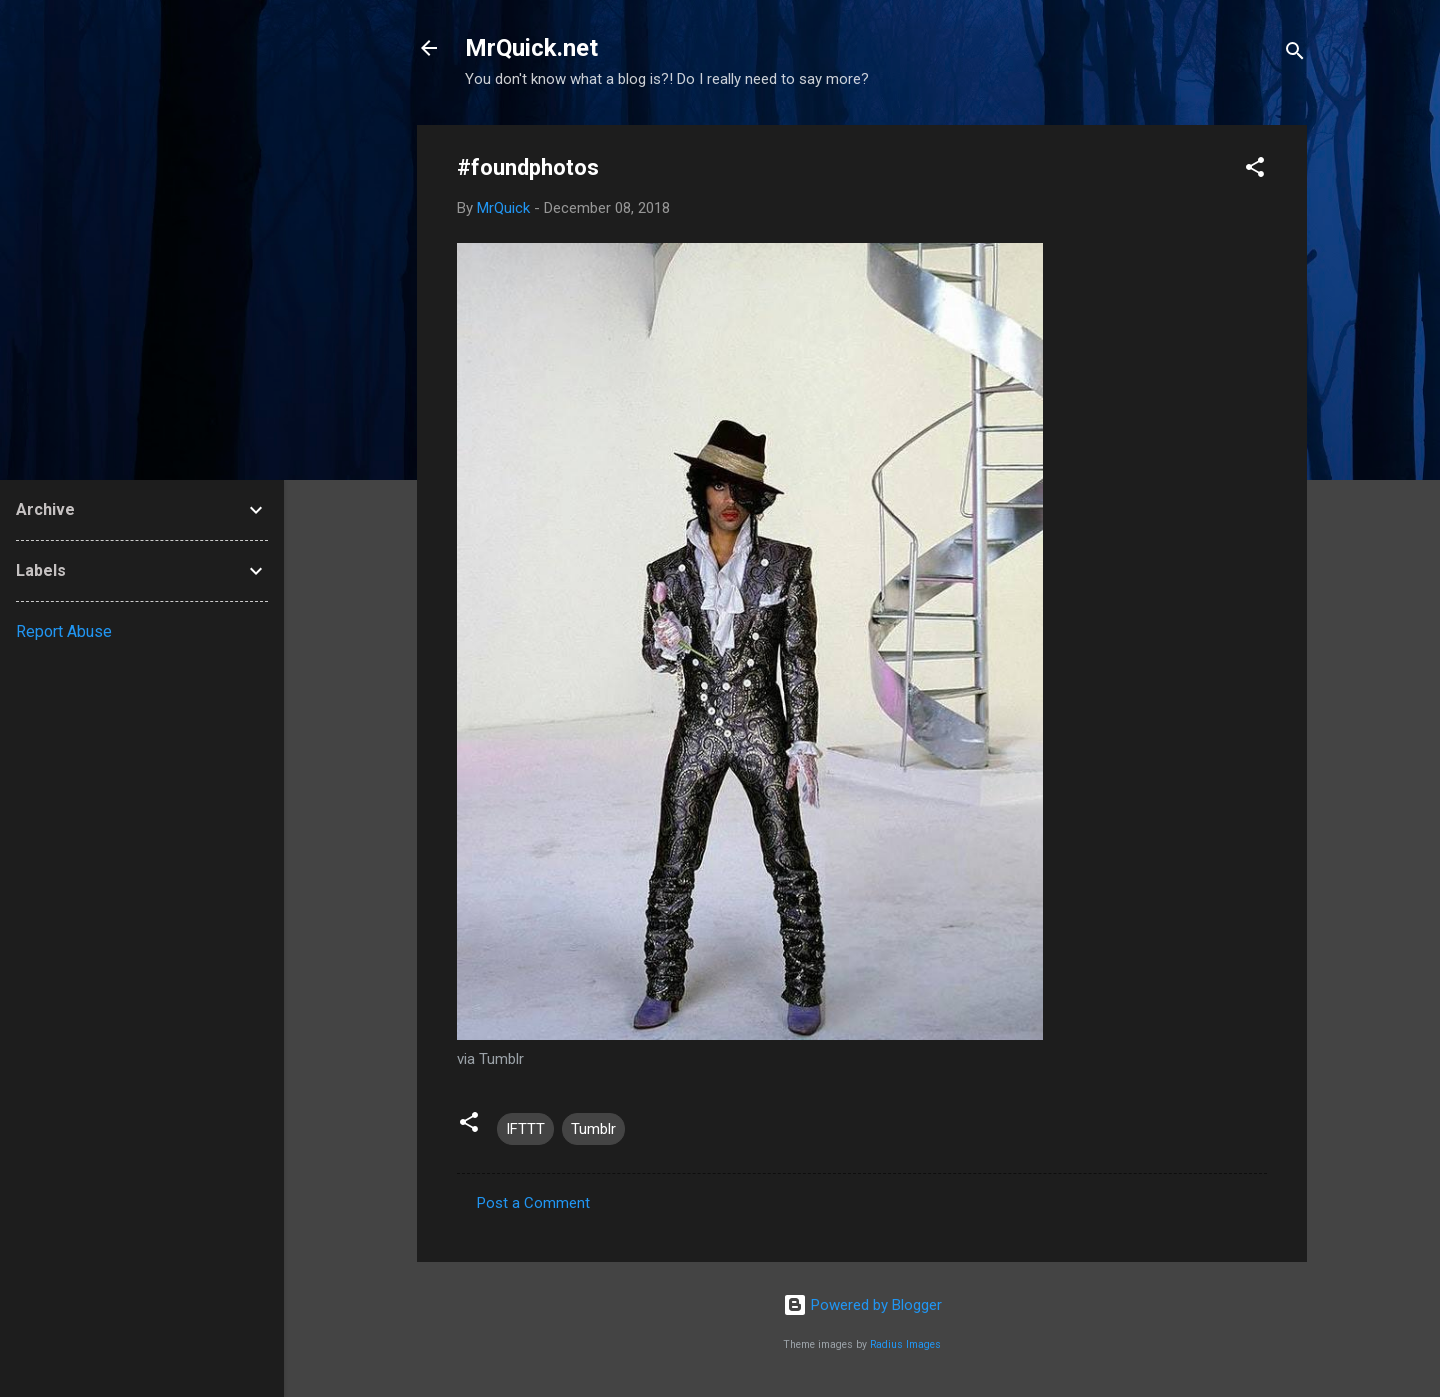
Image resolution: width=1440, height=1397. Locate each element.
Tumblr (593, 1129)
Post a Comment (533, 1203)
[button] (1255, 170)
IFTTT (525, 1129)
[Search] (1295, 54)
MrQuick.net (531, 48)
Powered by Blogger (862, 1305)
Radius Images (905, 1344)
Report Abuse (64, 631)
